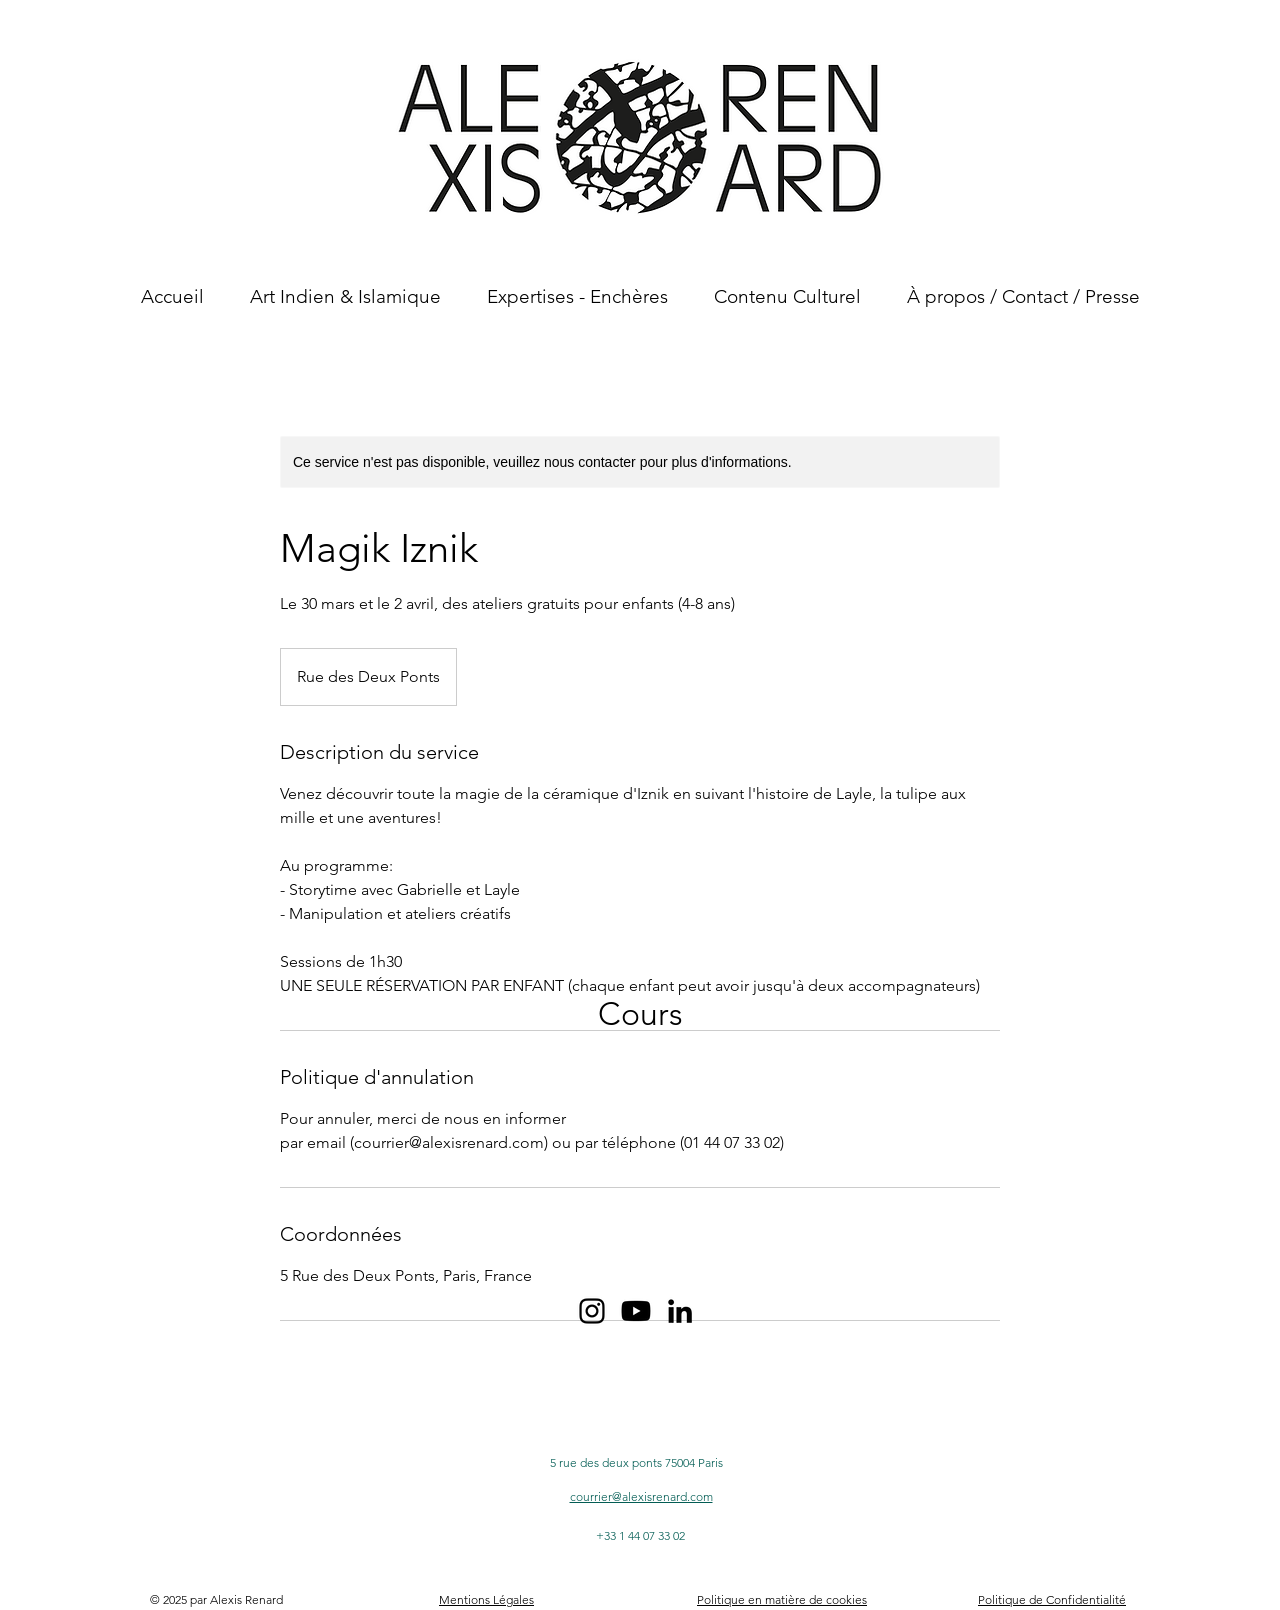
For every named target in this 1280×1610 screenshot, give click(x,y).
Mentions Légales (486, 1599)
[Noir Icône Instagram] (592, 1311)
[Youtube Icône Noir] (636, 1311)
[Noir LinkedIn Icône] (680, 1311)
